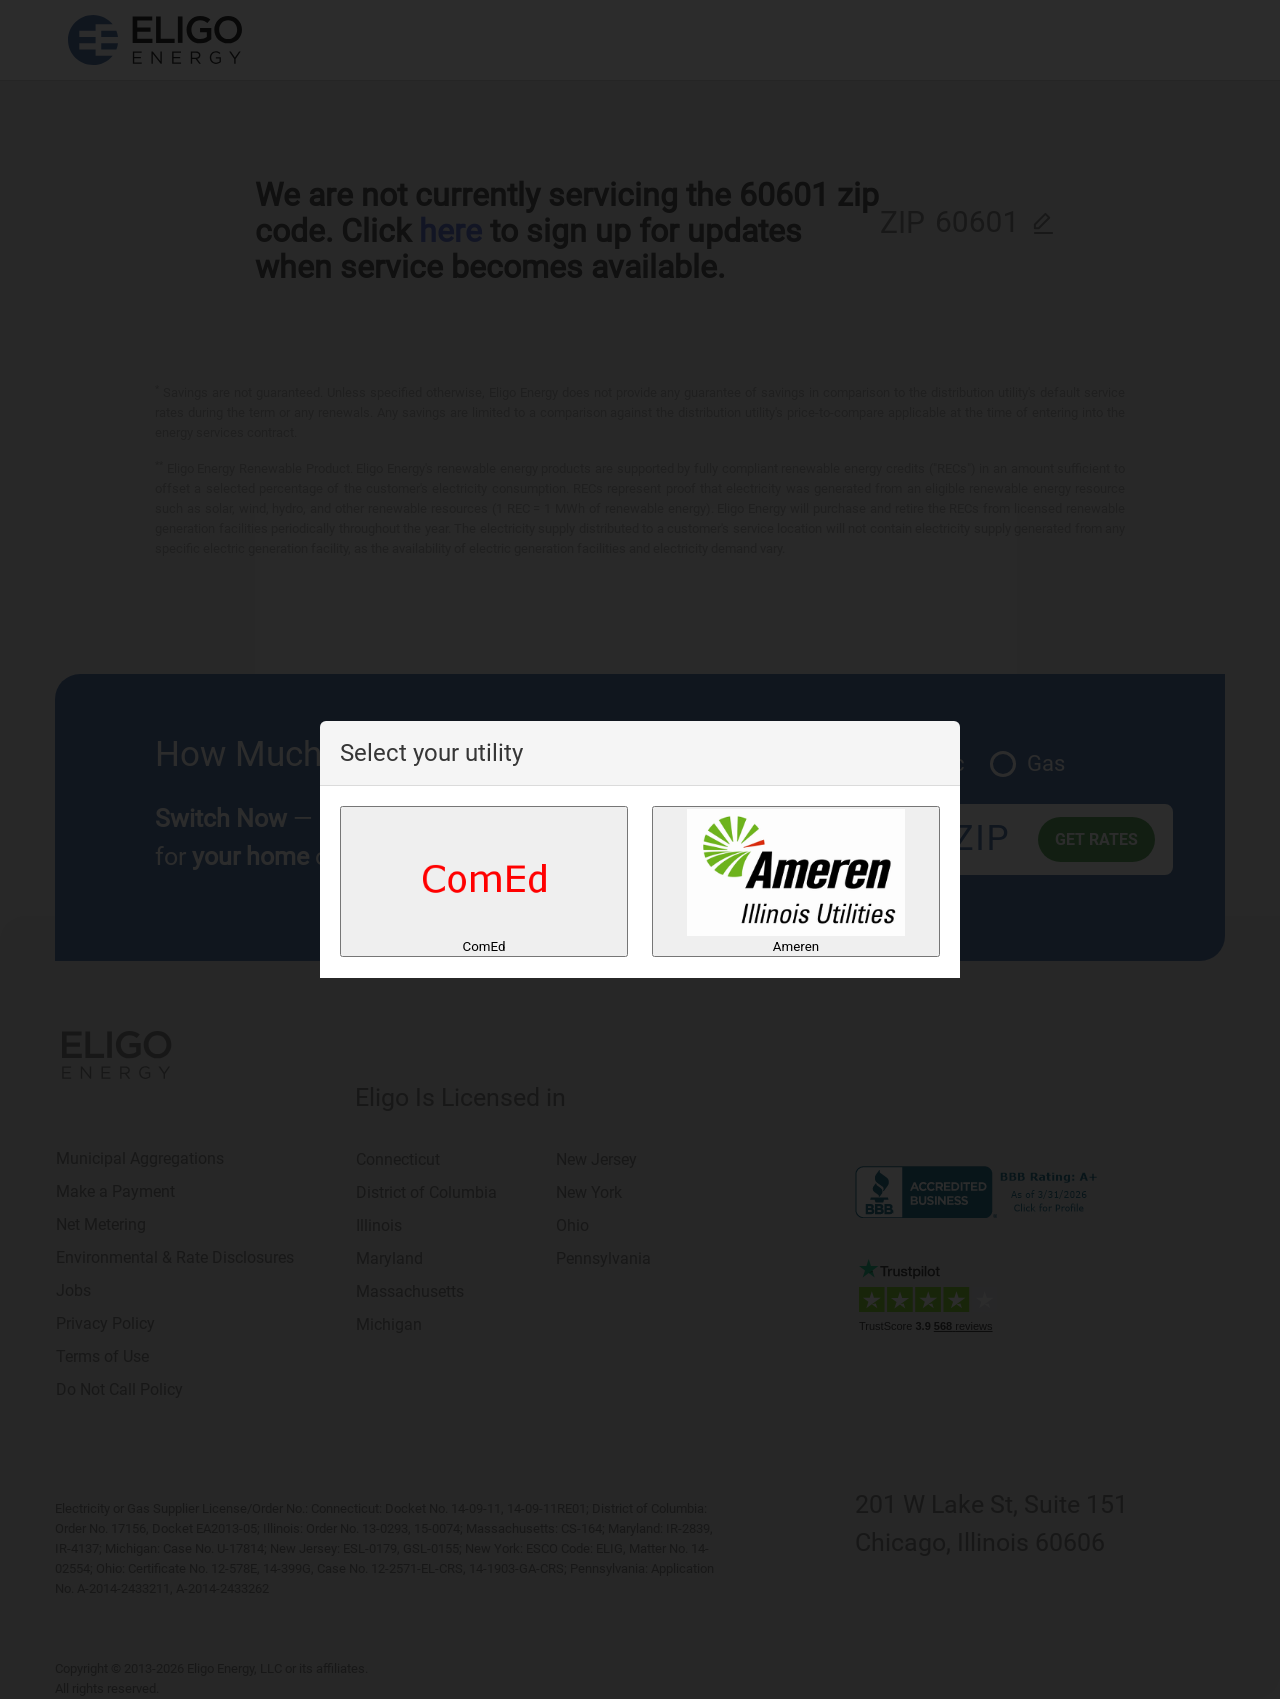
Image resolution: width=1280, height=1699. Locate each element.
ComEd (484, 881)
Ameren (796, 881)
